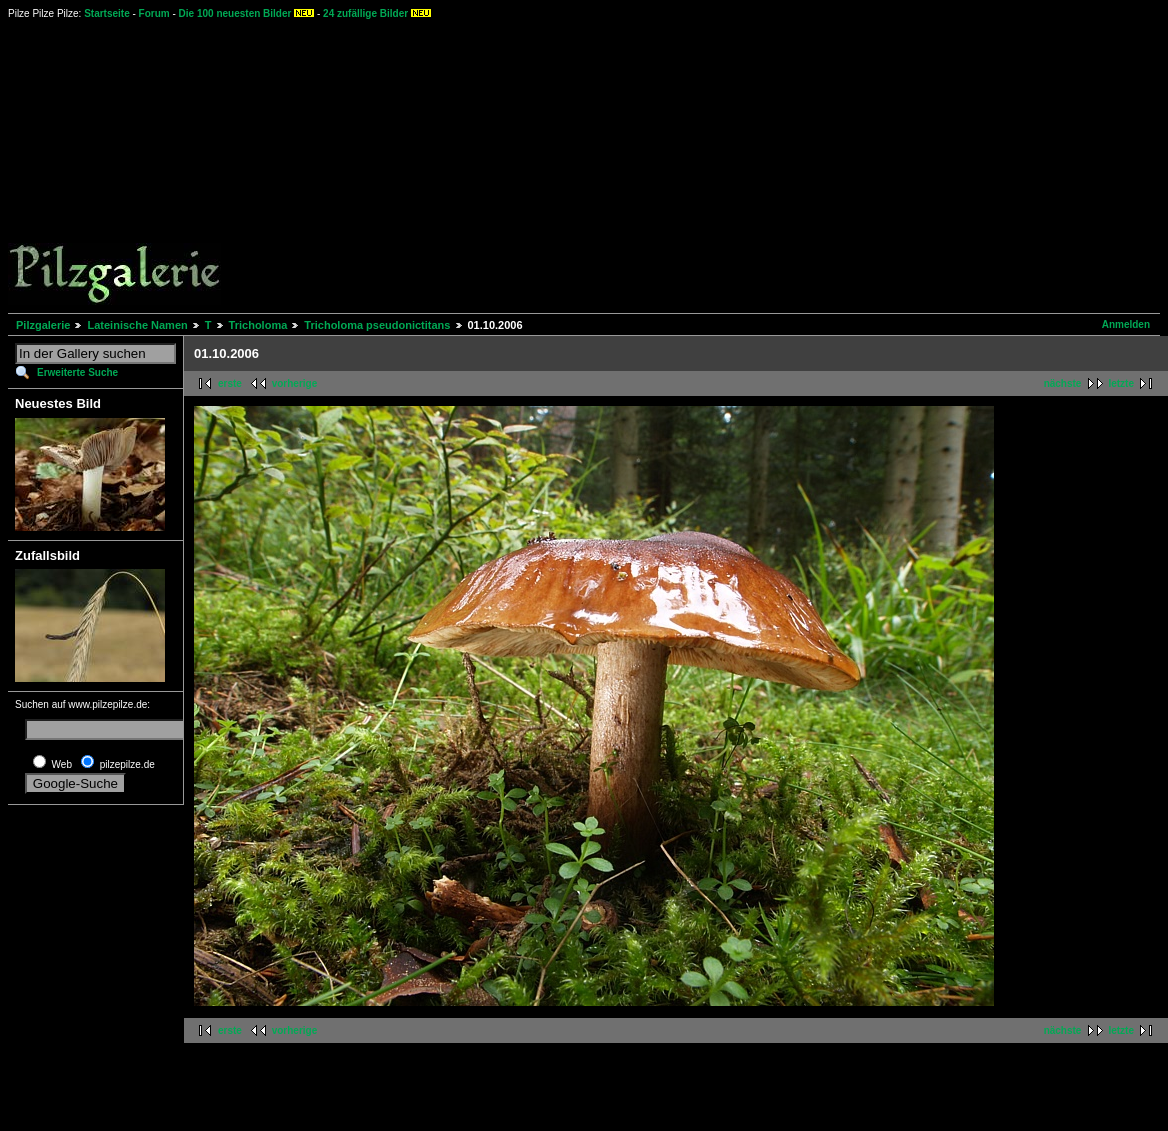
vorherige (295, 383)
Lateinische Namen (137, 325)
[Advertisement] (645, 165)
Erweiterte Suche (77, 372)
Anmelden (1126, 324)
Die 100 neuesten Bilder (235, 13)
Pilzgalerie (43, 325)
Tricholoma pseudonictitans (377, 325)
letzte (1121, 383)
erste (230, 383)
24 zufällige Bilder (365, 13)
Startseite (107, 13)
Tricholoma (258, 325)
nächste (1063, 383)
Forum (154, 13)
